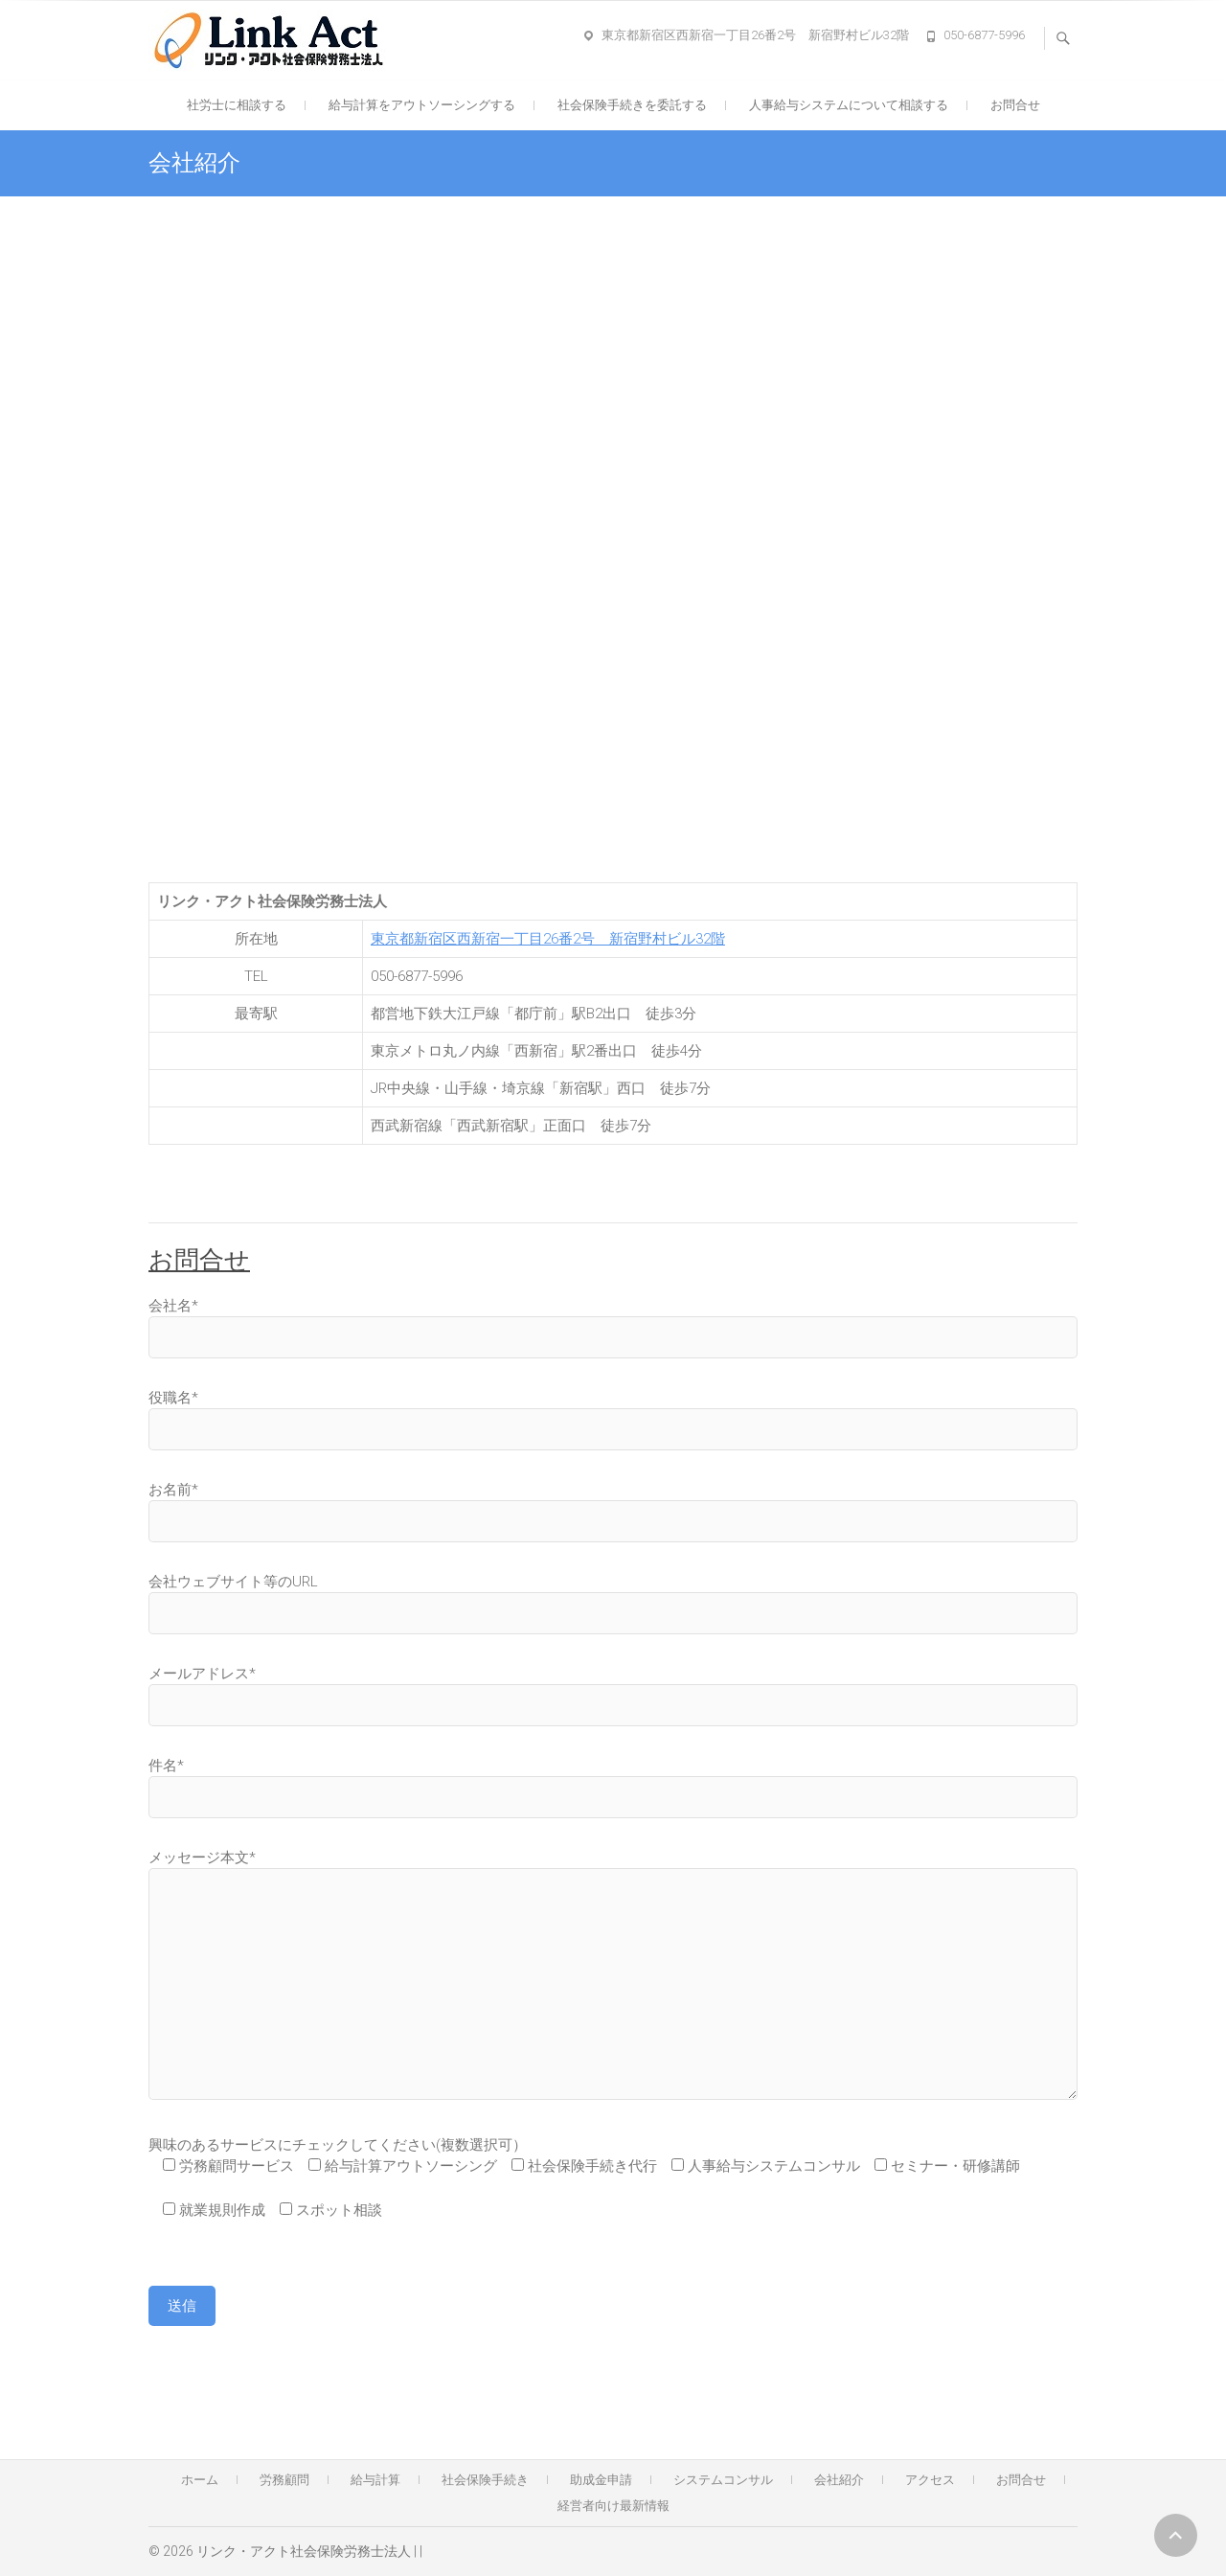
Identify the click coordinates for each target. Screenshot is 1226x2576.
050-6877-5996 (984, 35)
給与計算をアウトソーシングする (422, 105)
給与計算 (375, 2480)
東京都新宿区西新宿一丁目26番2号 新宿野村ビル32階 (755, 35)
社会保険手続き (485, 2480)
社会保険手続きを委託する (632, 105)
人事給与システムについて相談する (848, 105)
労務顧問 (284, 2480)
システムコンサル (723, 2480)
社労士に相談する (236, 105)
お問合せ (1015, 105)
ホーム (199, 2480)
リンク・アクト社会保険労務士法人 (303, 2551)
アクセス (930, 2480)
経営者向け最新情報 (613, 2505)
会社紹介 (839, 2480)
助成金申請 (601, 2480)
